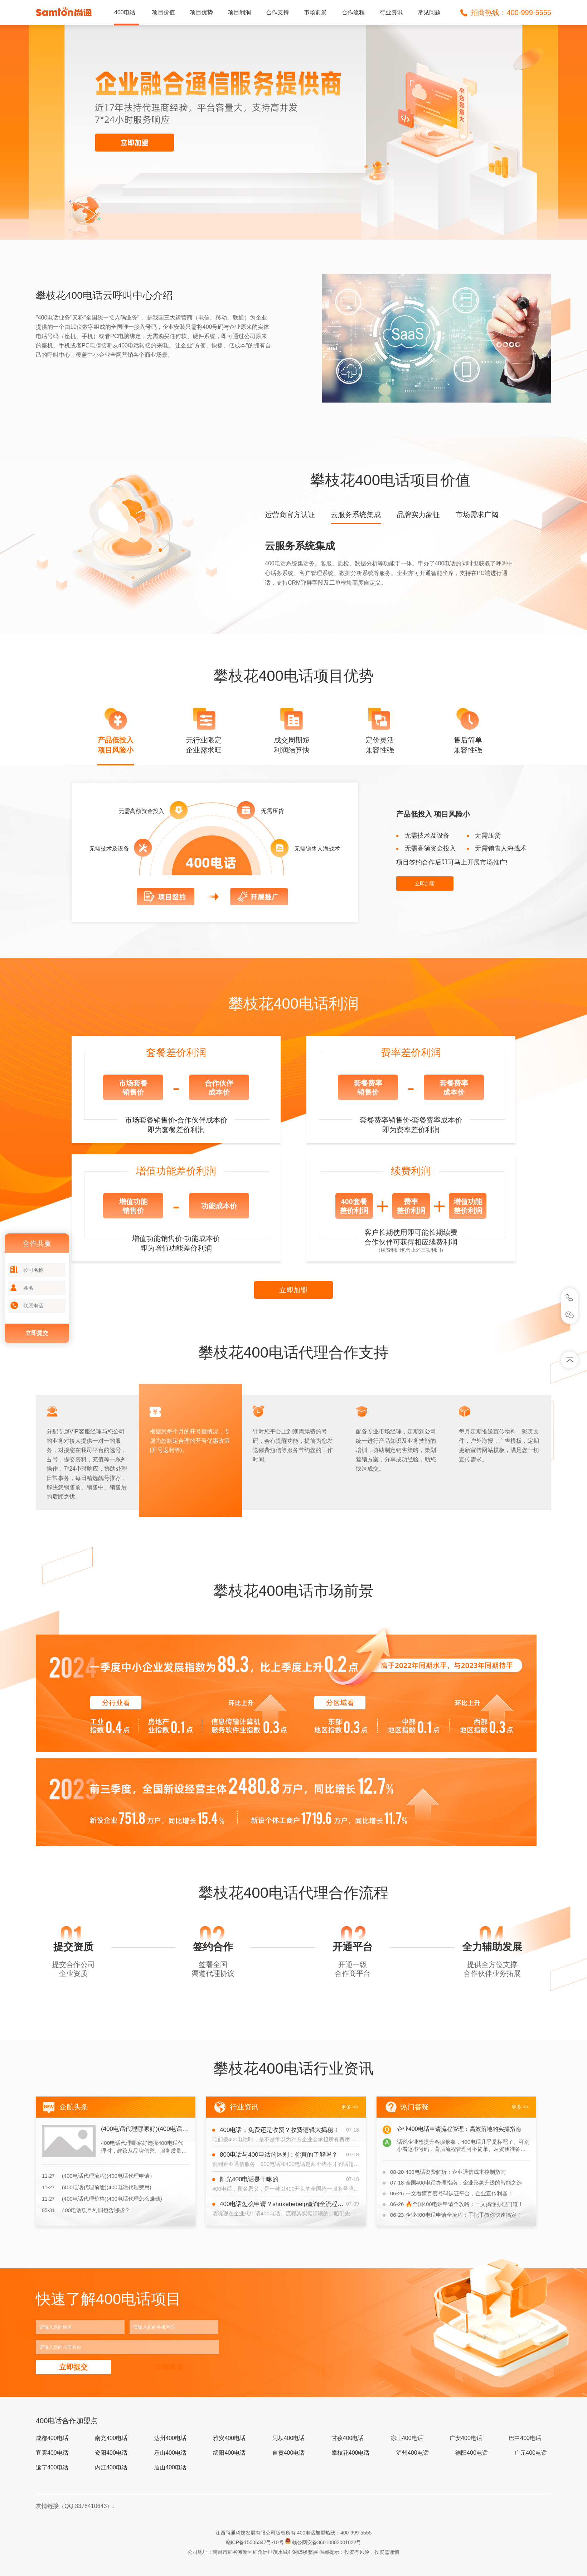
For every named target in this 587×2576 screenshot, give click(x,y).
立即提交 (36, 1333)
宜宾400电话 (52, 2453)
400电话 (124, 12)
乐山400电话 (170, 2453)
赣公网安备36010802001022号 (326, 2542)
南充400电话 (111, 2438)
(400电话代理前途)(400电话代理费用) (96, 2187)
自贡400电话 (288, 2453)
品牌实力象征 (418, 514)
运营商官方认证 (290, 514)
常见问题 (429, 12)
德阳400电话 (471, 2453)
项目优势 (201, 12)
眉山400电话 (170, 2467)
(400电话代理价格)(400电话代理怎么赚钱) (102, 2199)
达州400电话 (170, 2438)
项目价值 (163, 12)
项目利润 (239, 12)
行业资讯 (391, 12)
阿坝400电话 (288, 2438)
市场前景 (315, 12)
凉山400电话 (406, 2438)
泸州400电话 (412, 2453)
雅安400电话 (229, 2438)
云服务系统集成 (356, 514)
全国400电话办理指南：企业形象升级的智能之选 (456, 2183)
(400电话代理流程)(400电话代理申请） (98, 2176)
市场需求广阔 (477, 514)
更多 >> (349, 2107)
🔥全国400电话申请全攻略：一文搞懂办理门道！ (456, 2204)
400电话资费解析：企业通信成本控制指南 (448, 2172)
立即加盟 (425, 883)
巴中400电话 (525, 2438)
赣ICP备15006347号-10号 (255, 2542)
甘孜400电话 (347, 2438)
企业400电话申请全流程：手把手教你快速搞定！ (456, 2215)
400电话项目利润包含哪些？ (86, 2210)
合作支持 (277, 12)
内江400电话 (111, 2467)
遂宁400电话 (52, 2467)
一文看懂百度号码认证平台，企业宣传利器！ (451, 2193)
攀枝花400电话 (350, 2453)
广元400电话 (530, 2453)
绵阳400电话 (229, 2453)
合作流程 (353, 12)
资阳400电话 (111, 2453)
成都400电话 (52, 2438)
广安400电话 (466, 2438)
